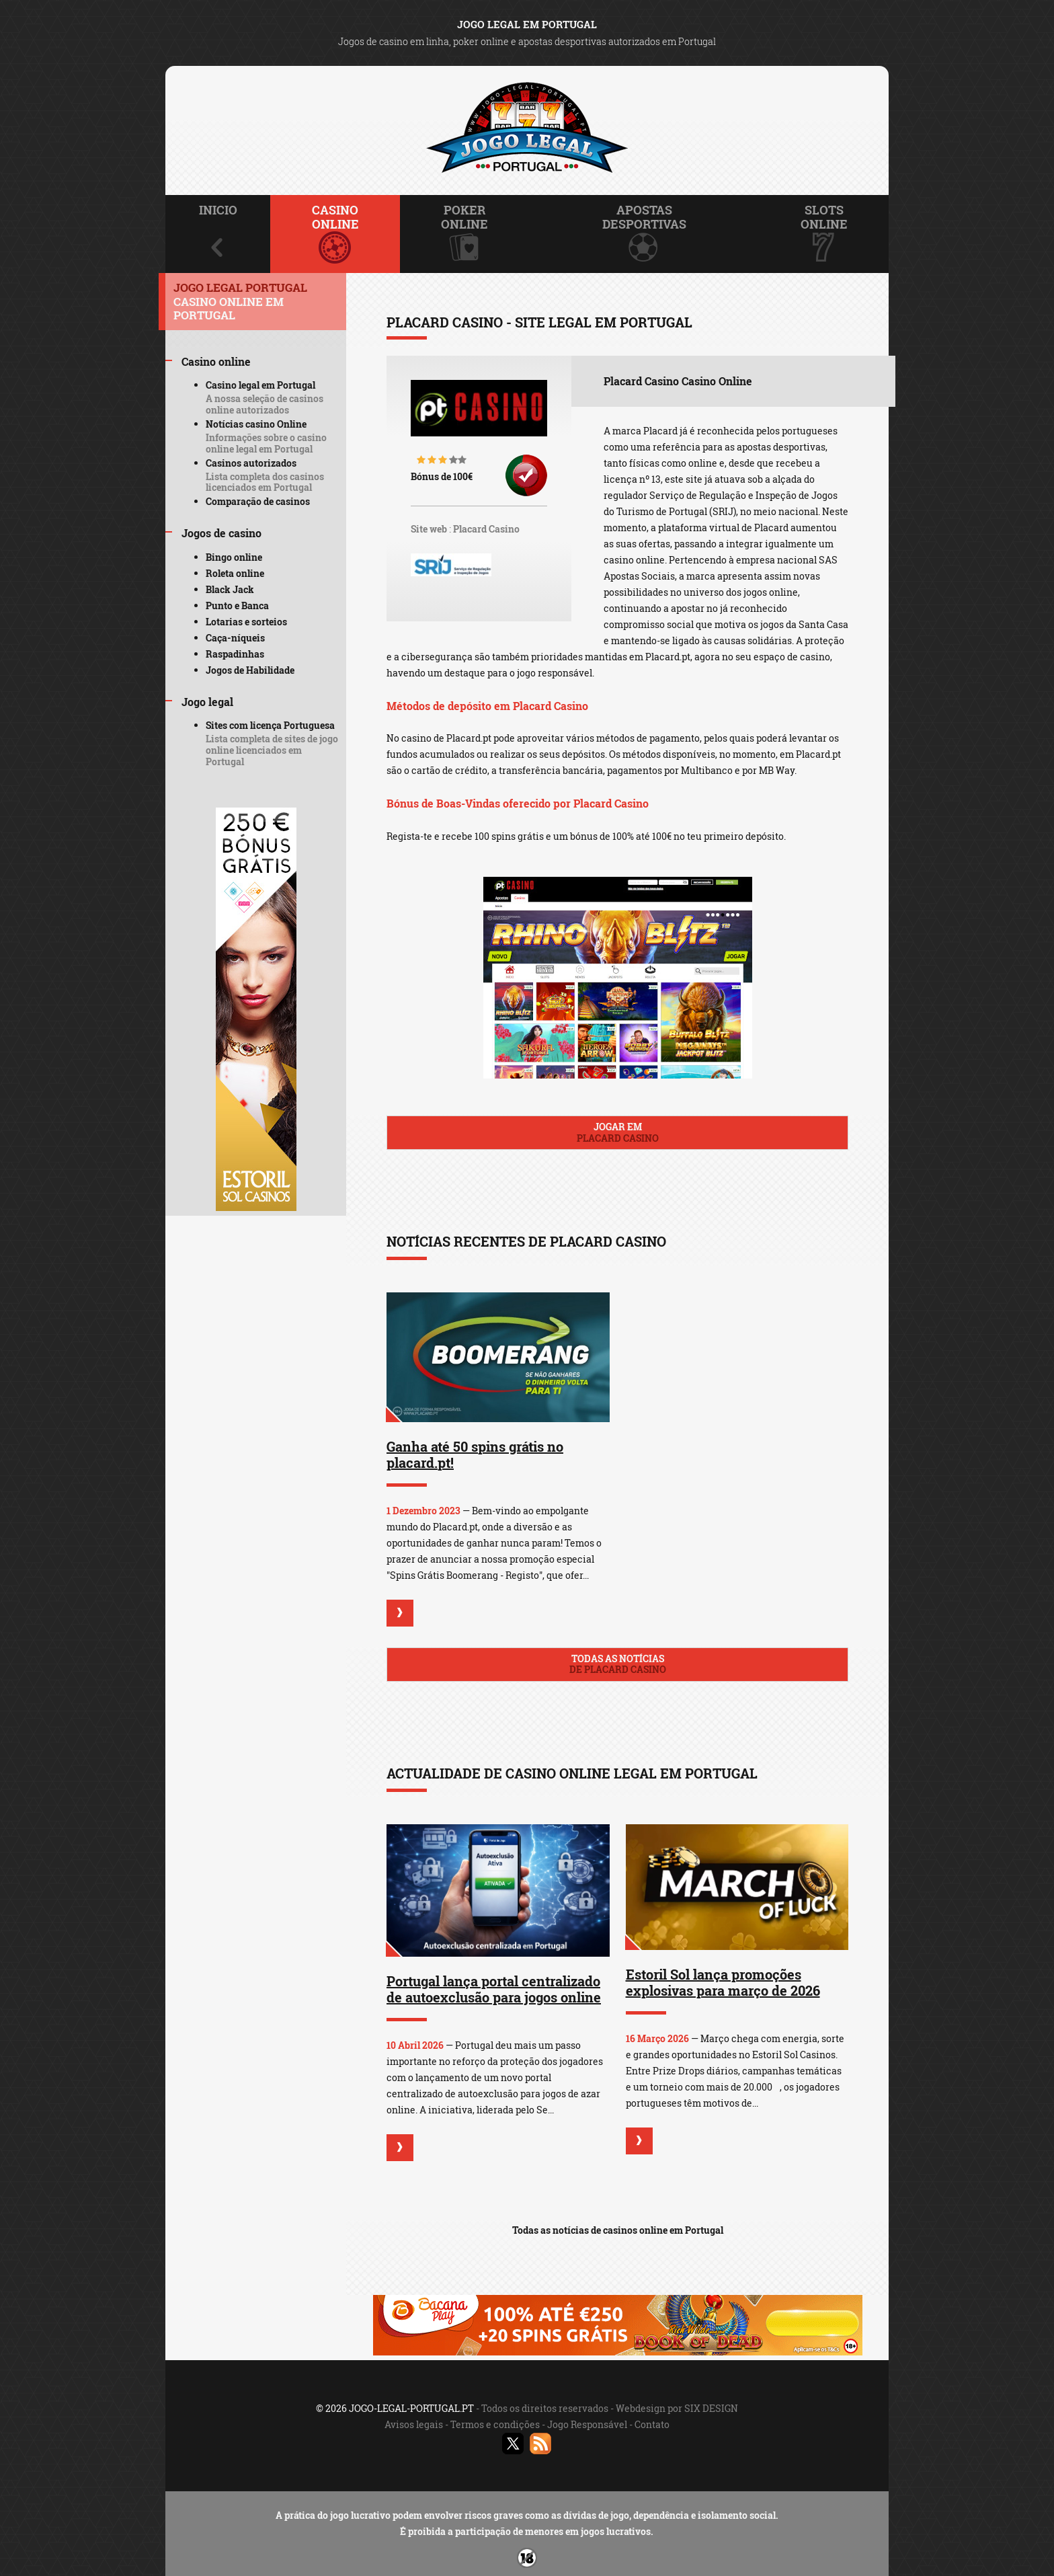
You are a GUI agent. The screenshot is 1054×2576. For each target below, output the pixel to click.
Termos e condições (495, 2424)
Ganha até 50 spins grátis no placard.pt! (475, 1454)
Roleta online (235, 573)
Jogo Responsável (587, 2424)
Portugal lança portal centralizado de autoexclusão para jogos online (494, 1989)
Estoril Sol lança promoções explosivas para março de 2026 (723, 1982)
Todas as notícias (617, 1664)
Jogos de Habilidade (250, 670)
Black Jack (230, 589)
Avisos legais (413, 2424)
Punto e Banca (237, 605)
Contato (652, 2424)
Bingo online (234, 557)
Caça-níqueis (235, 637)
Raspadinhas (235, 654)
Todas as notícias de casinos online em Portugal (617, 2230)
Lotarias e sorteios (246, 621)
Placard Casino (486, 528)
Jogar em (617, 1132)
